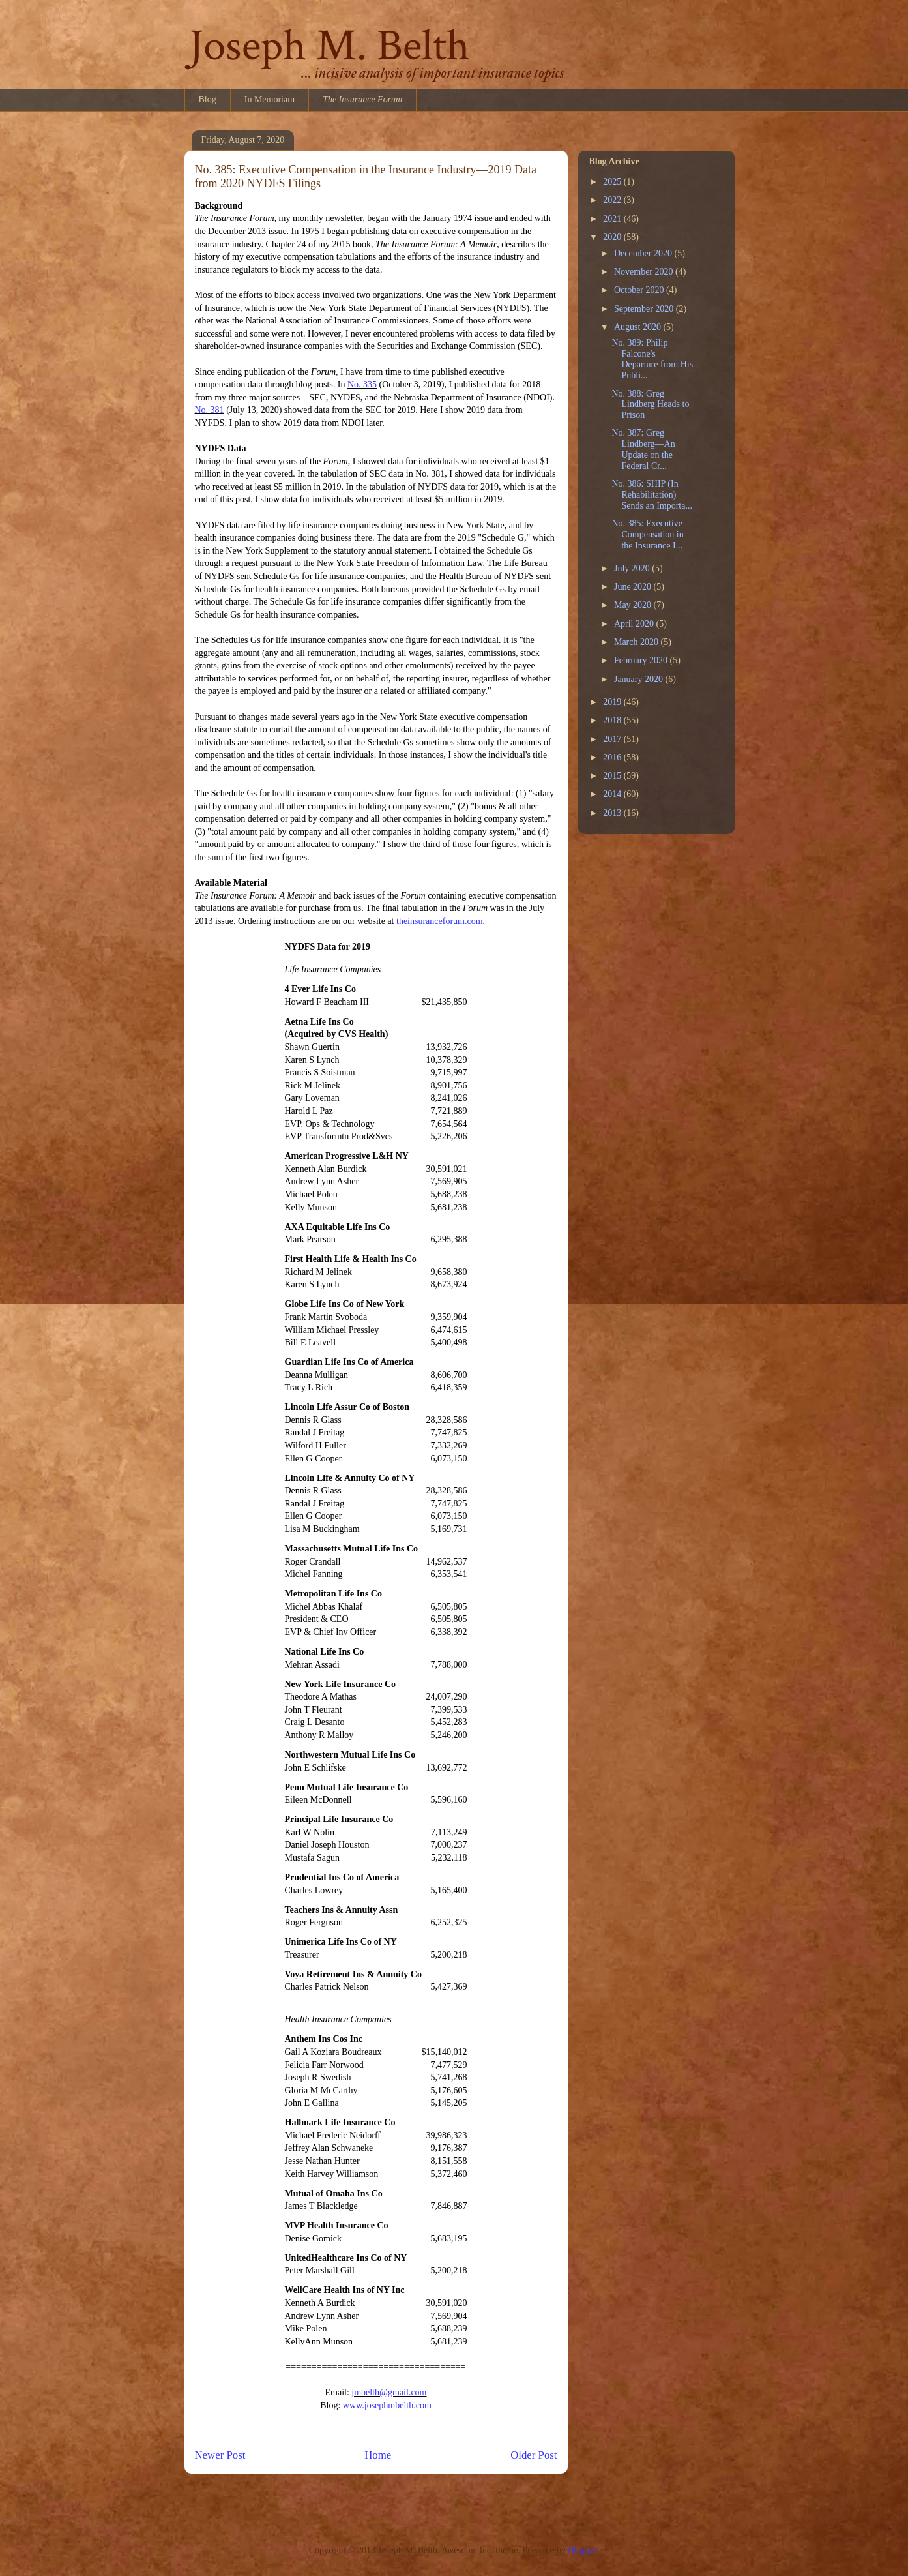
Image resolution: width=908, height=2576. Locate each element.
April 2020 (635, 624)
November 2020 (644, 272)
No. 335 (362, 384)
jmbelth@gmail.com (388, 2392)
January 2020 (640, 679)
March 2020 (637, 642)
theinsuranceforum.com (439, 921)
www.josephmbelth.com (387, 2405)
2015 (613, 776)
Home (377, 2455)
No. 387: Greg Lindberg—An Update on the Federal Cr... (643, 449)
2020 (613, 237)
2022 (613, 200)
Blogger (582, 2550)
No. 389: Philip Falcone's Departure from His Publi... (652, 359)
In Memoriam (269, 99)
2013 (613, 813)
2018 (613, 720)
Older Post (533, 2455)
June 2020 (634, 587)
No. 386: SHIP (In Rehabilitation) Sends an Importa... (651, 495)
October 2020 (640, 290)
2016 (613, 757)
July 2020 (633, 568)
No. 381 (209, 410)
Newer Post (220, 2455)
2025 (613, 182)
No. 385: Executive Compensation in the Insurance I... (647, 534)
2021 (613, 219)
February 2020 (642, 660)
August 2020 (638, 327)
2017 (613, 739)
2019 (613, 702)
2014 (613, 794)
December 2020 (644, 253)
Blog (207, 99)
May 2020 (634, 605)
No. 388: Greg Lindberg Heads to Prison (650, 405)
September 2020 (645, 309)
